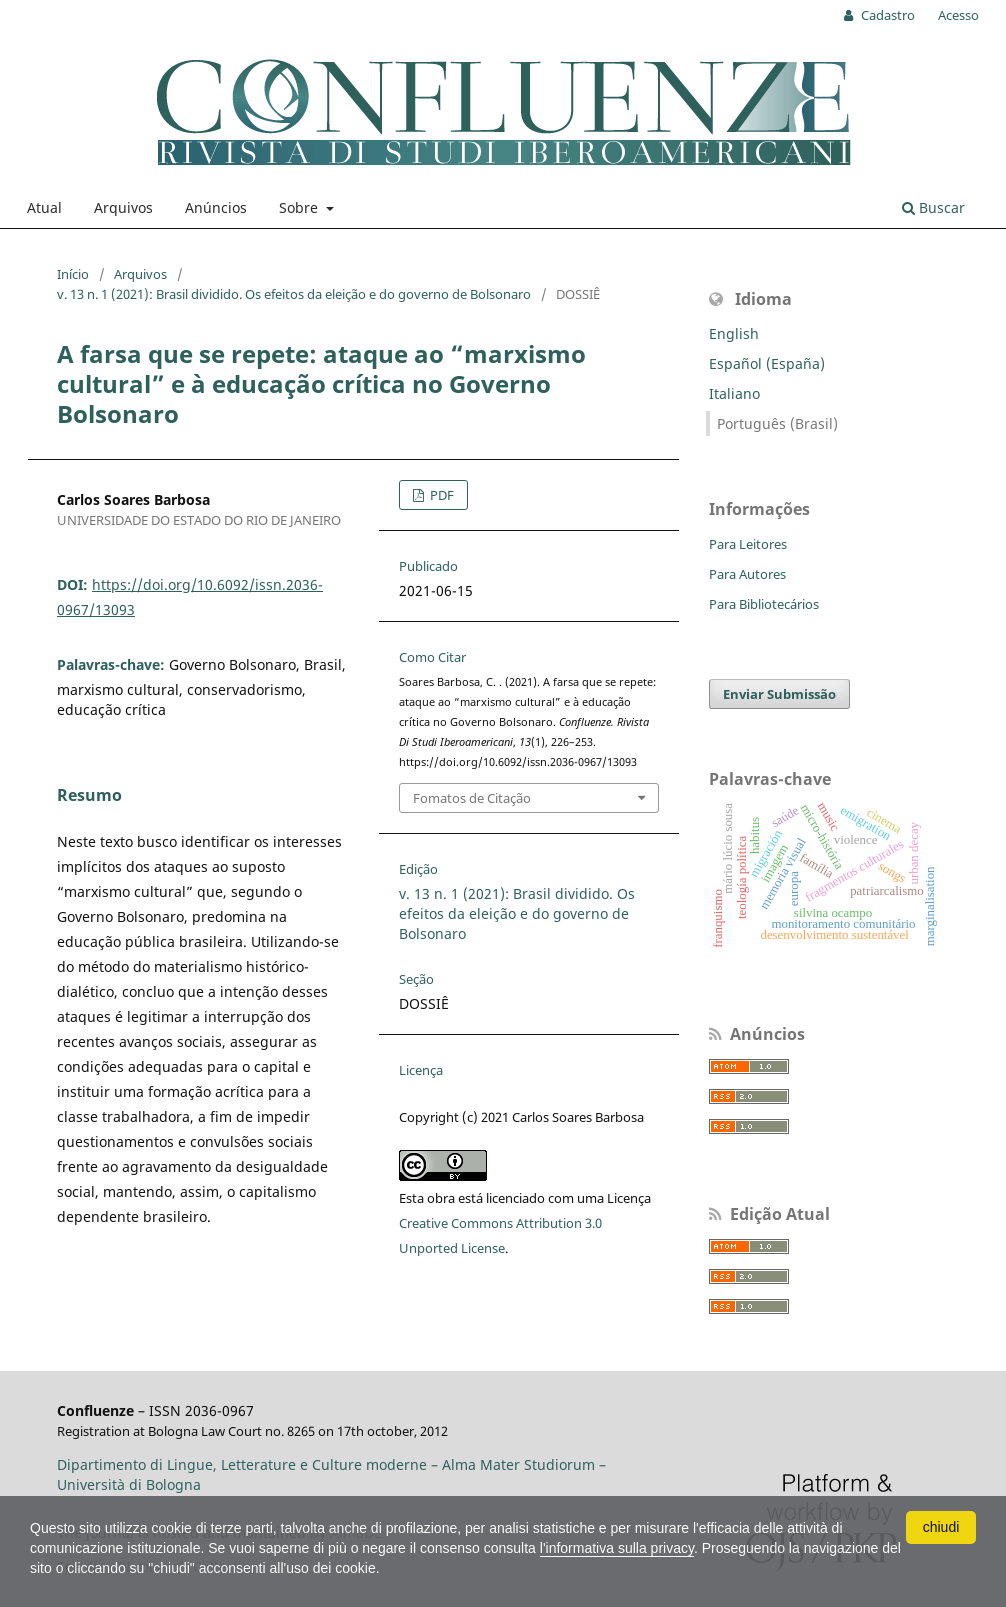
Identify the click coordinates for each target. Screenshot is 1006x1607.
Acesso (958, 15)
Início (73, 274)
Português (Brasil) (777, 423)
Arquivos (123, 207)
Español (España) (767, 363)
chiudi (941, 1527)
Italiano (734, 393)
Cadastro (886, 15)
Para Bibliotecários (764, 604)
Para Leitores (748, 544)
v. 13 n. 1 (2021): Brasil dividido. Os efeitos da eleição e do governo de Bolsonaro (294, 294)
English (734, 333)
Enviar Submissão (779, 694)
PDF (440, 495)
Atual (44, 207)
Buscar (933, 207)
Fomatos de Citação (472, 798)
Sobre (300, 207)
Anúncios (216, 207)
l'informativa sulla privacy (617, 1548)
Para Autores (747, 574)
